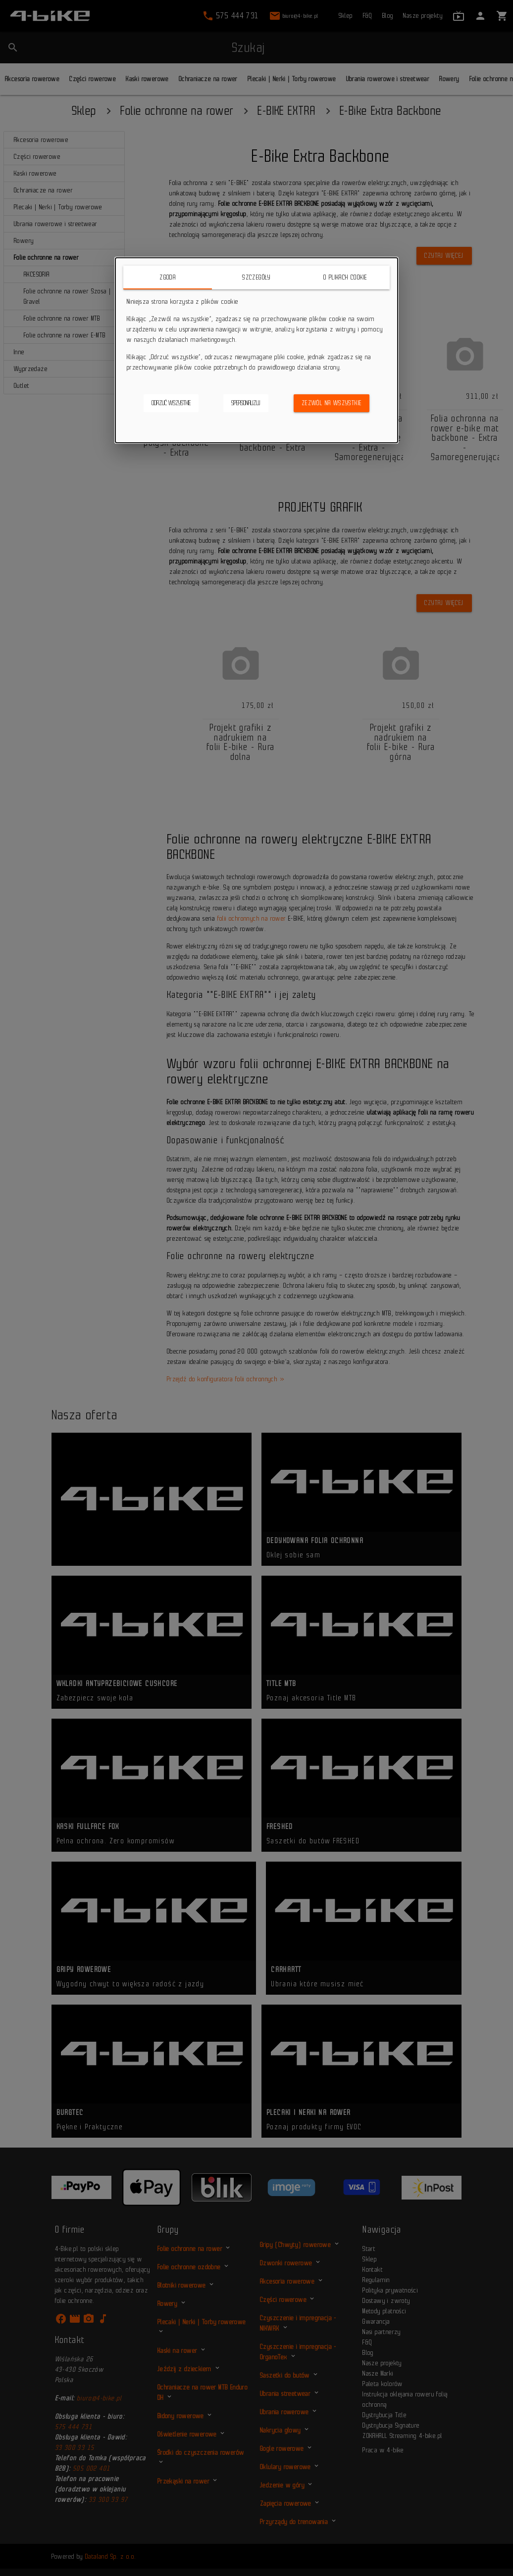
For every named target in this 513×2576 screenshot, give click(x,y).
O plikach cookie (345, 277)
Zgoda (167, 277)
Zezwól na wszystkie (332, 403)
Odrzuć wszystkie (171, 403)
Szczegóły (256, 277)
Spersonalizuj (245, 403)
